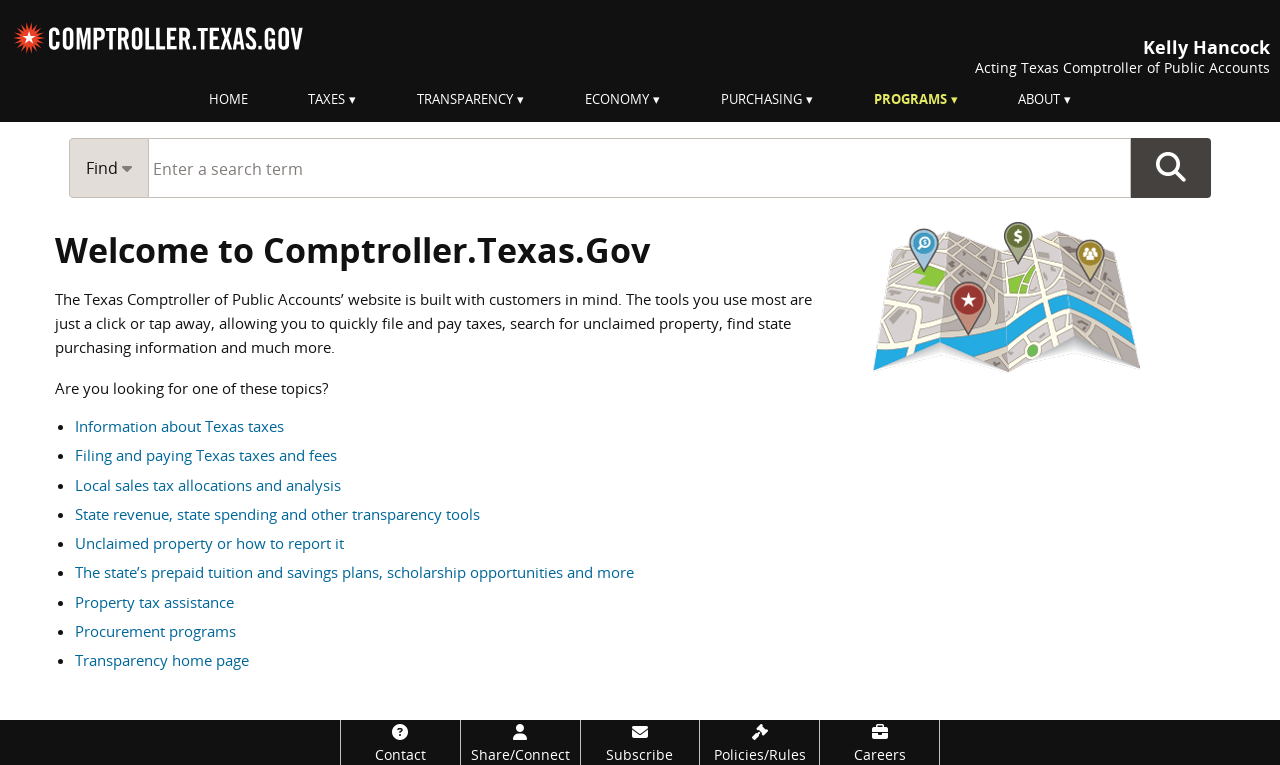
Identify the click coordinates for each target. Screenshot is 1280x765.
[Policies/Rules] (759, 742)
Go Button (1171, 168)
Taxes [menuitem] (326, 99)
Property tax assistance (154, 602)
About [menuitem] (1039, 99)
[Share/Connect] (520, 742)
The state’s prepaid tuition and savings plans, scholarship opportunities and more (354, 572)
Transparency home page (162, 660)
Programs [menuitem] (910, 99)
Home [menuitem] (228, 99)
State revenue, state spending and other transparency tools (277, 514)
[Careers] (879, 742)
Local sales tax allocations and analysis (208, 485)
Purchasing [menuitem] (761, 99)
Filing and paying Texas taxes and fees (206, 455)
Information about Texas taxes (179, 426)
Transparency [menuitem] (465, 99)
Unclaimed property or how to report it (209, 543)
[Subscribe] (640, 742)
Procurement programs (155, 631)
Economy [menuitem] (617, 99)
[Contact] (400, 742)
